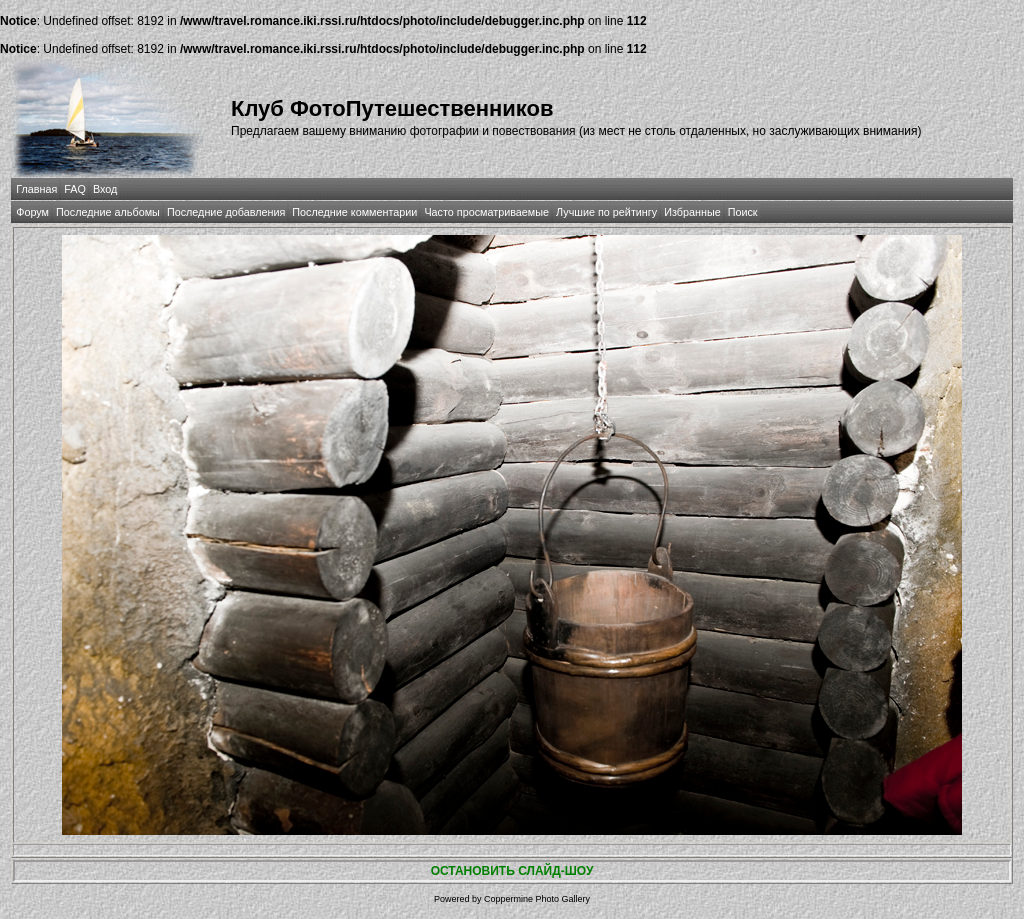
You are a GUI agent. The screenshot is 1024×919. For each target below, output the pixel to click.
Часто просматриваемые (486, 212)
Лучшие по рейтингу (606, 212)
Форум (32, 212)
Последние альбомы (108, 212)
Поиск (743, 212)
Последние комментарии (354, 212)
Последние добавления (226, 212)
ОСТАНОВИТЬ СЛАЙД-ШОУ (512, 871)
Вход (105, 189)
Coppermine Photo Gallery (537, 899)
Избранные (692, 212)
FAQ (75, 189)
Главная (36, 189)
